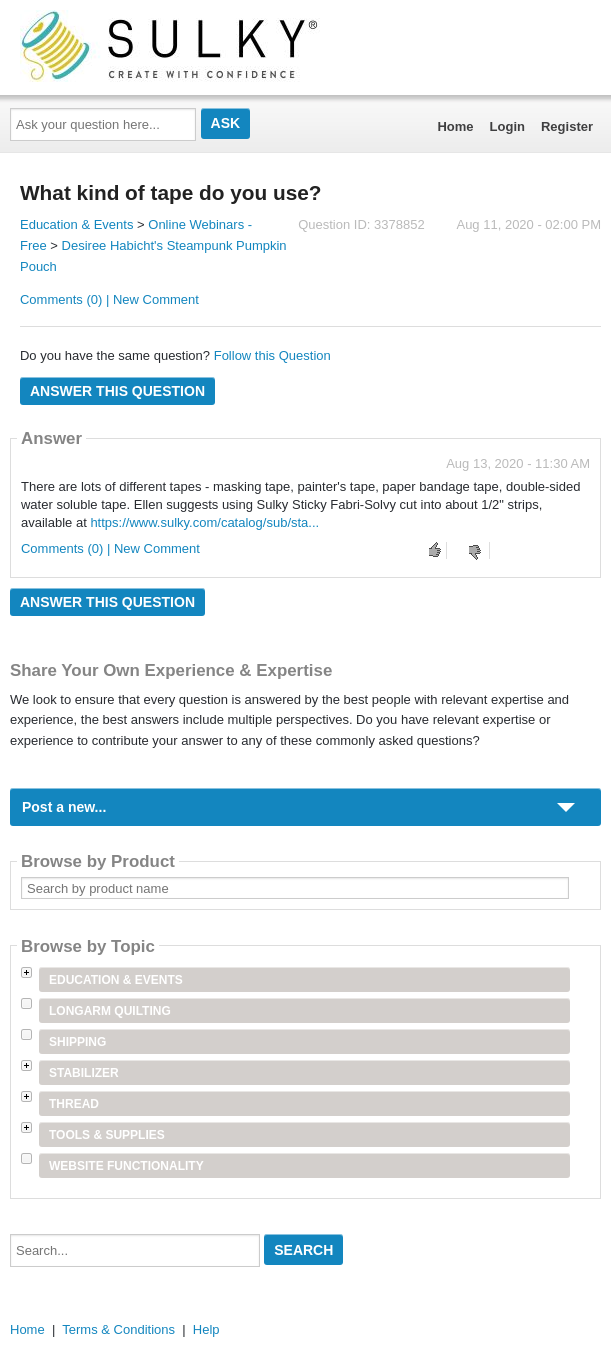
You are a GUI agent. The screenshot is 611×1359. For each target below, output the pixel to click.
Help (206, 1329)
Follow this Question (272, 355)
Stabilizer (84, 1073)
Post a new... (64, 807)
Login (507, 126)
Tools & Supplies (107, 1135)
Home (455, 126)
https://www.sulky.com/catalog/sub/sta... (204, 522)
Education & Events (76, 224)
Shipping (77, 1042)
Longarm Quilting (110, 1011)
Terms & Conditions (118, 1329)
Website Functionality (126, 1166)
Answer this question (117, 391)
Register (567, 126)
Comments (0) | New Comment (109, 299)
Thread (74, 1104)
